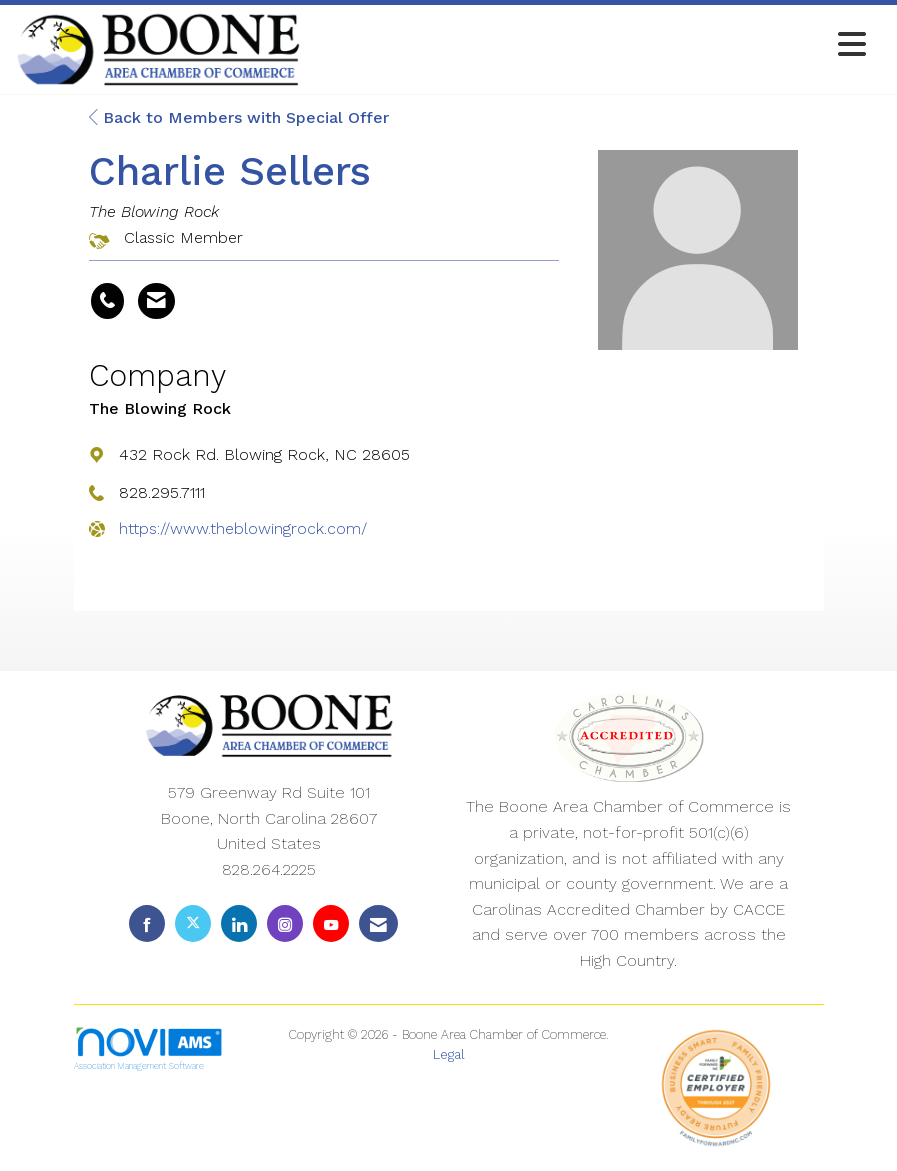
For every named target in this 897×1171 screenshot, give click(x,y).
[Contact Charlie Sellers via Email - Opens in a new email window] (156, 301)
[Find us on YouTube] (331, 923)
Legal (449, 1054)
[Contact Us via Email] (378, 923)
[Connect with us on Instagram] (285, 923)
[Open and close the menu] (589, 45)
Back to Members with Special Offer (239, 117)
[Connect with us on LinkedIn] (239, 923)
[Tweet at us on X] (193, 923)
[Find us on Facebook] (147, 923)
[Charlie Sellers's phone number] (107, 301)
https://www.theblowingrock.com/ (243, 528)
